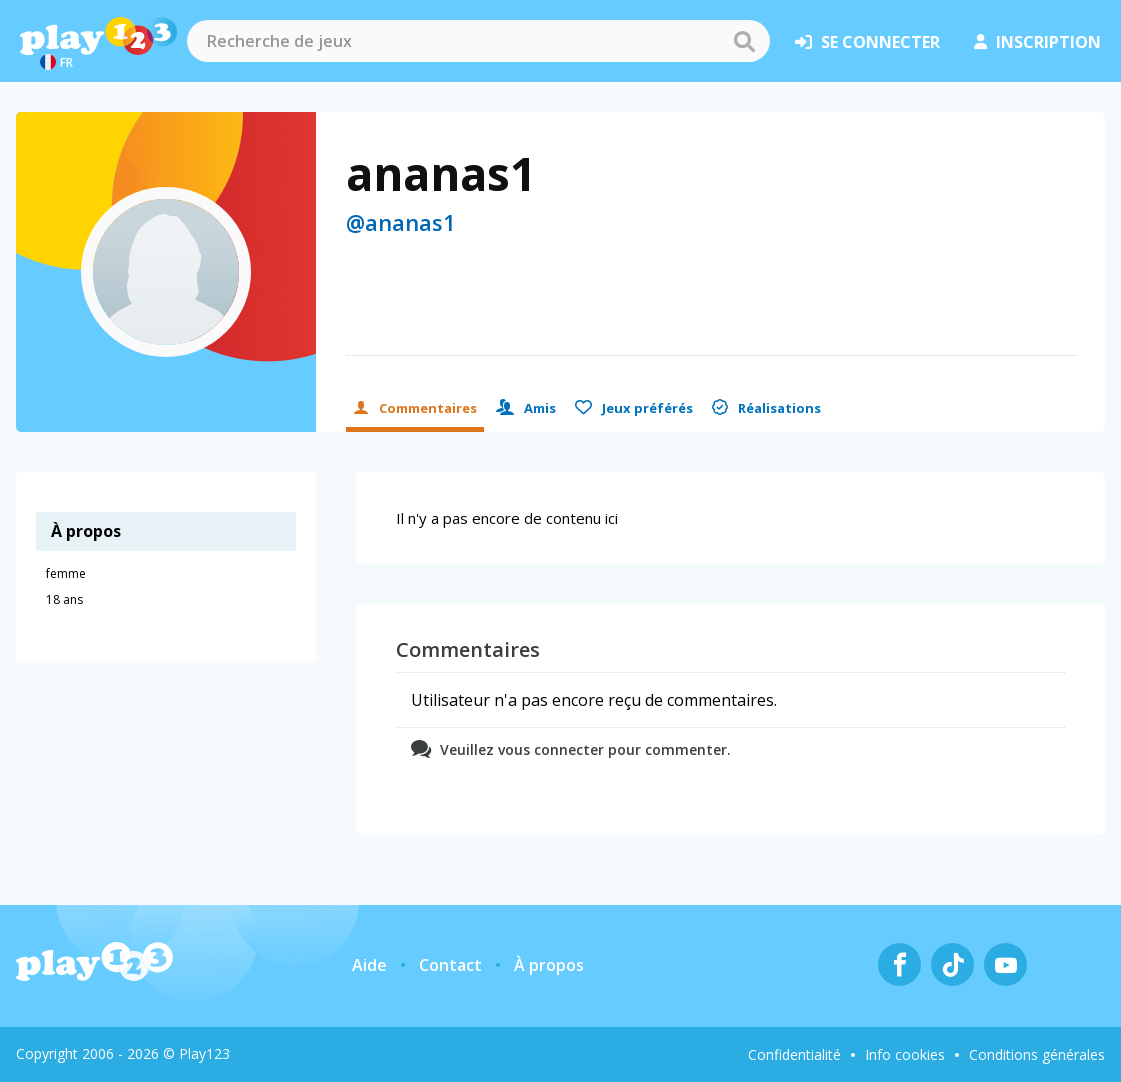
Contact (450, 965)
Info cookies (905, 1054)
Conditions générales (1037, 1054)
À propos (549, 965)
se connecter (867, 42)
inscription (1037, 42)
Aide (369, 965)
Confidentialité (794, 1054)
